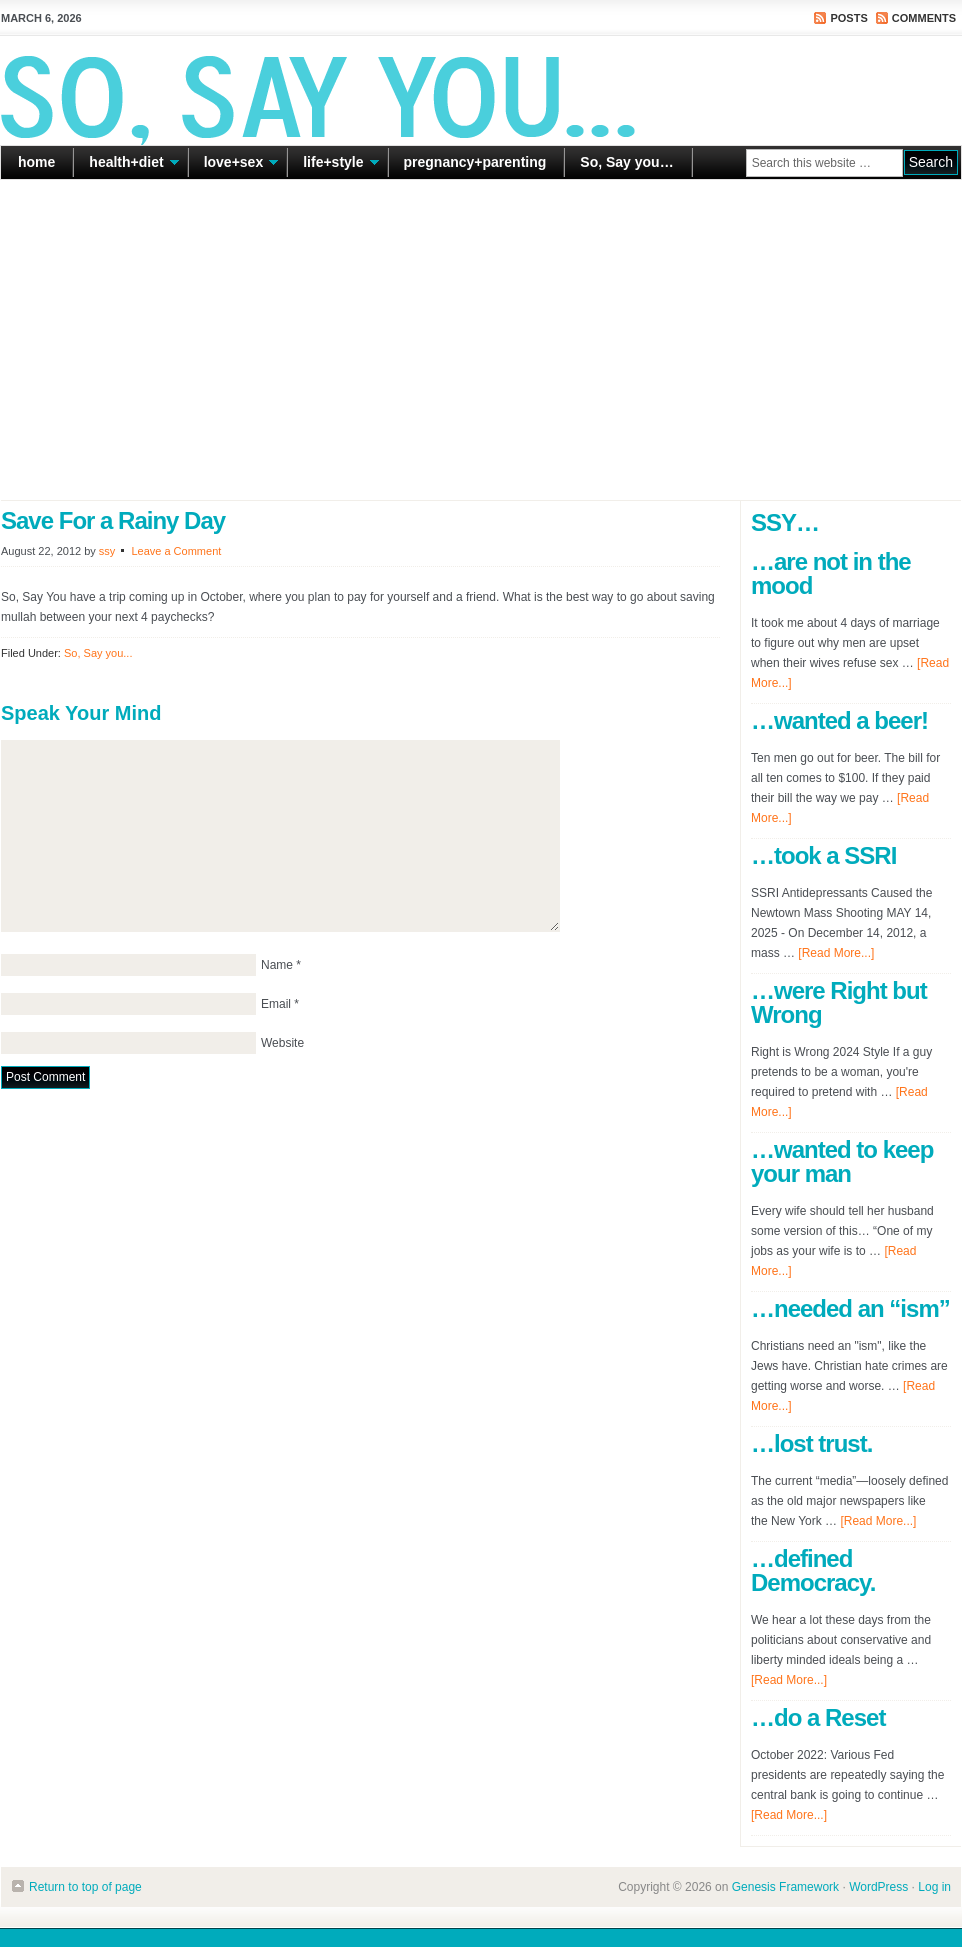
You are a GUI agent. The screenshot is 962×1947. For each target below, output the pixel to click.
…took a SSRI (823, 855)
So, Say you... (98, 653)
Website (282, 1043)
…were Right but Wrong (839, 1002)
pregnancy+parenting (475, 162)
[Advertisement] (481, 340)
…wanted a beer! (839, 720)
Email (276, 1004)
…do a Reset (818, 1717)
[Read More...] (836, 953)
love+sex (234, 166)
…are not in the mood (831, 573)
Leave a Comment (176, 551)
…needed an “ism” (850, 1308)
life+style (333, 166)
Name (277, 965)
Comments (924, 18)
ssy (107, 551)
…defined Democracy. (813, 1570)
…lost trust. (811, 1443)
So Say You (481, 90)
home (36, 162)
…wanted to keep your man (842, 1161)
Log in (934, 1887)
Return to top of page (85, 1887)
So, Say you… (626, 162)
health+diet (126, 166)
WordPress (878, 1887)
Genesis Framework (785, 1887)
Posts (848, 18)
